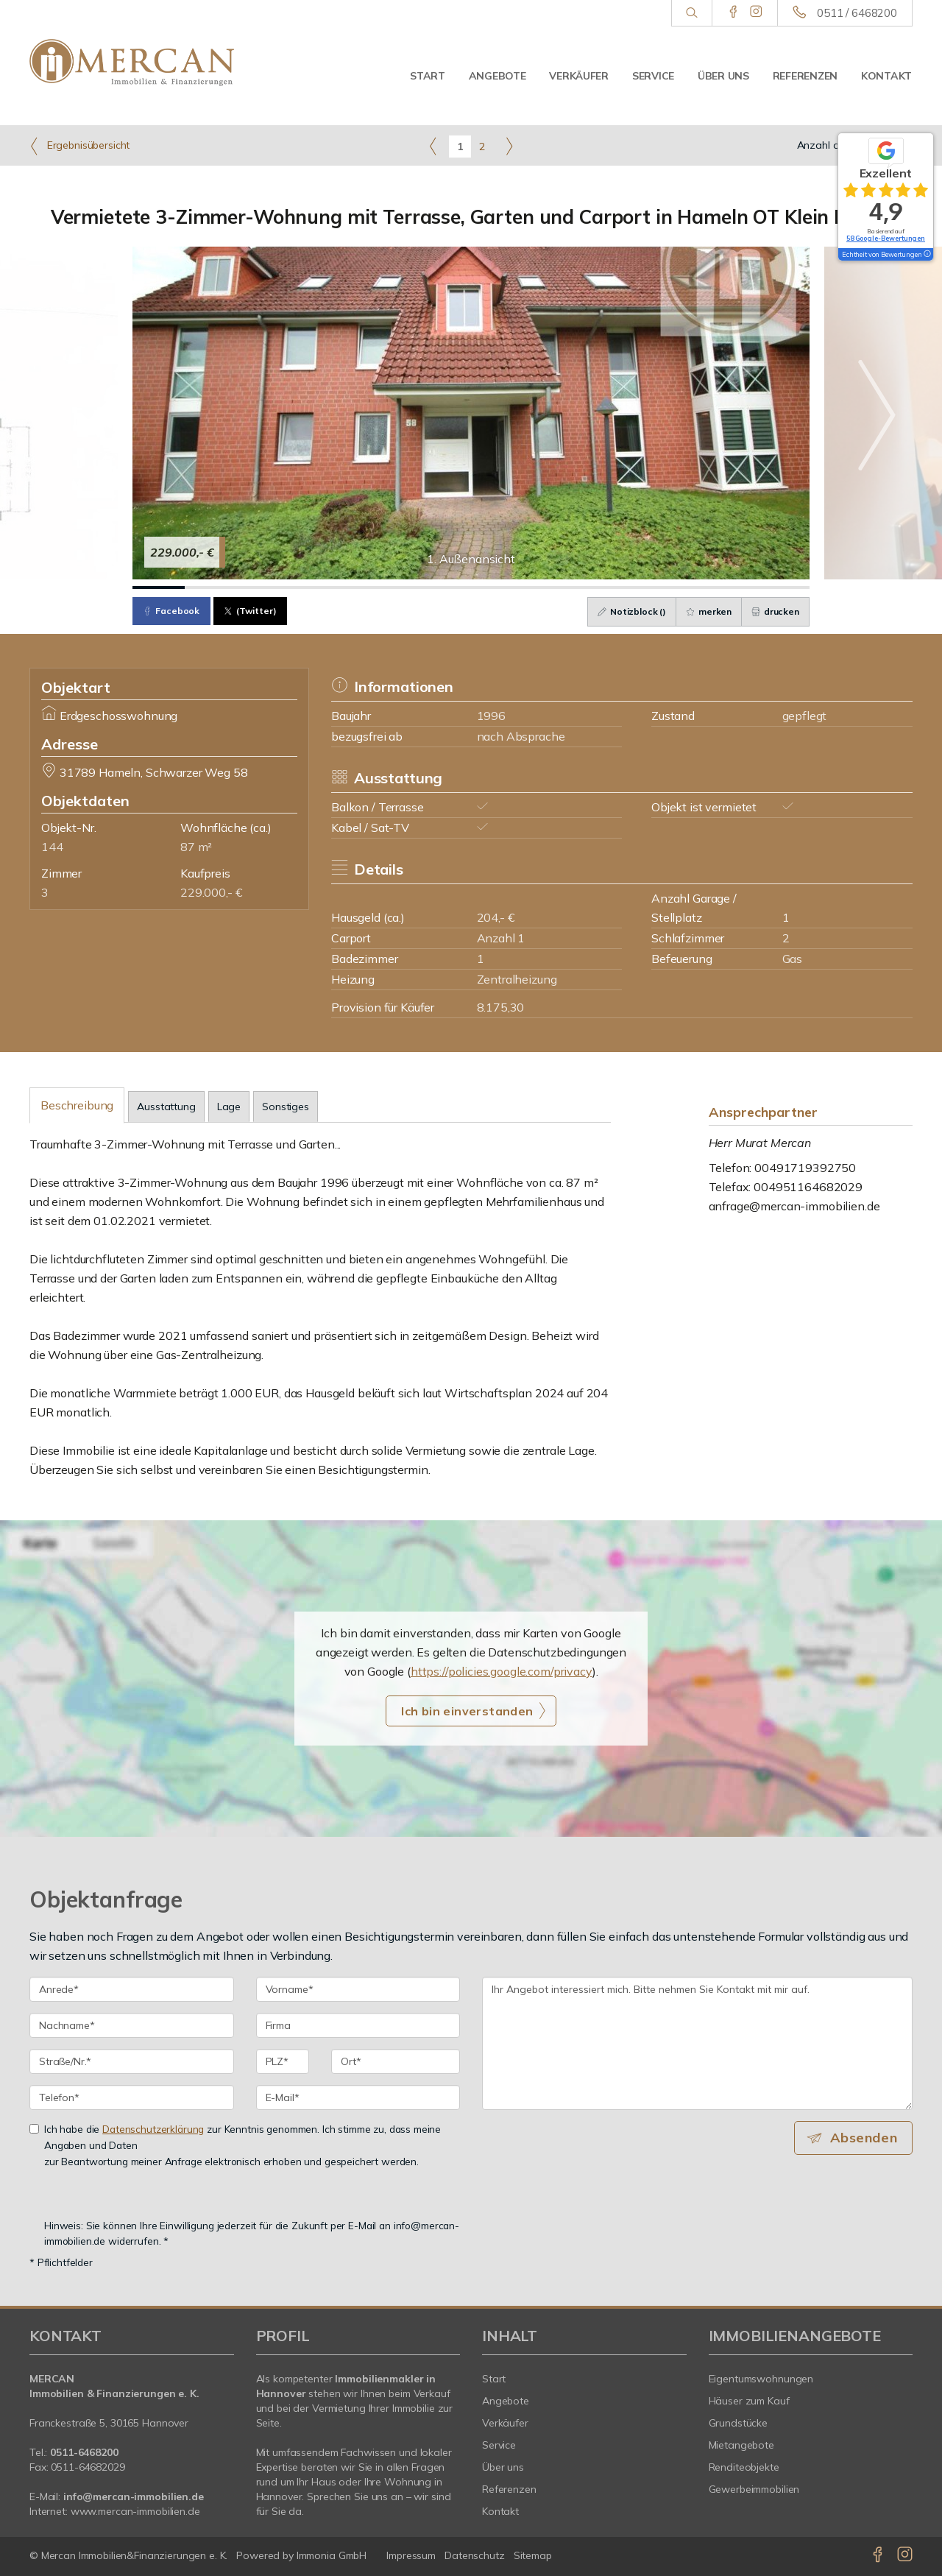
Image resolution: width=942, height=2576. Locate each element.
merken (704, 611)
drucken (774, 611)
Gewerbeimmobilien (754, 2489)
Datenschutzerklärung (153, 2128)
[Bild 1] (158, 587)
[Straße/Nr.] (131, 2061)
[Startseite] (131, 62)
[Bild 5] (367, 587)
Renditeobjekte (744, 2467)
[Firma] (358, 2025)
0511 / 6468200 (857, 13)
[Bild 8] (523, 587)
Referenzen (805, 75)
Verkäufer (578, 75)
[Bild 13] (783, 587)
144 (52, 846)
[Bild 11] (680, 587)
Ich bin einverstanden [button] (467, 1711)
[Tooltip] (926, 255)
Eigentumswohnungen (761, 2378)
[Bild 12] (731, 587)
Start (427, 75)
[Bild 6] (419, 587)
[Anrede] (131, 1989)
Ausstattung (166, 1106)
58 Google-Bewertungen (885, 238)
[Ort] (395, 2061)
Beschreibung (76, 1105)
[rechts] (509, 146)
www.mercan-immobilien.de (135, 2511)
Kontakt (886, 75)
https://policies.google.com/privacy (501, 1671)
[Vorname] (358, 1989)
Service (653, 75)
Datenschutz (475, 2555)
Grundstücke (738, 2422)
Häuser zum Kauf (749, 2400)
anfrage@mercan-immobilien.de (794, 1206)
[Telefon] (131, 2097)
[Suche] (691, 13)
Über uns (723, 75)
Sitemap (533, 2555)
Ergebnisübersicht (79, 146)
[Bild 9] (575, 587)
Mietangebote (742, 2445)
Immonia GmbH (332, 2555)
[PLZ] (283, 2061)
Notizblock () (625, 611)
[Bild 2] (211, 587)
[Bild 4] (314, 587)
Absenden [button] (865, 2138)
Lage (229, 1106)
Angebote (497, 75)
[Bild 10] (627, 587)
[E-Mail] (358, 2097)
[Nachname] (131, 2025)
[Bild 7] (471, 587)
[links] (433, 146)
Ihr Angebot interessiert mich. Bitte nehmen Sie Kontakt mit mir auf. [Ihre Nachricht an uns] (697, 2043)
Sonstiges (285, 1106)
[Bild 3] (263, 587)
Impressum (411, 2555)
